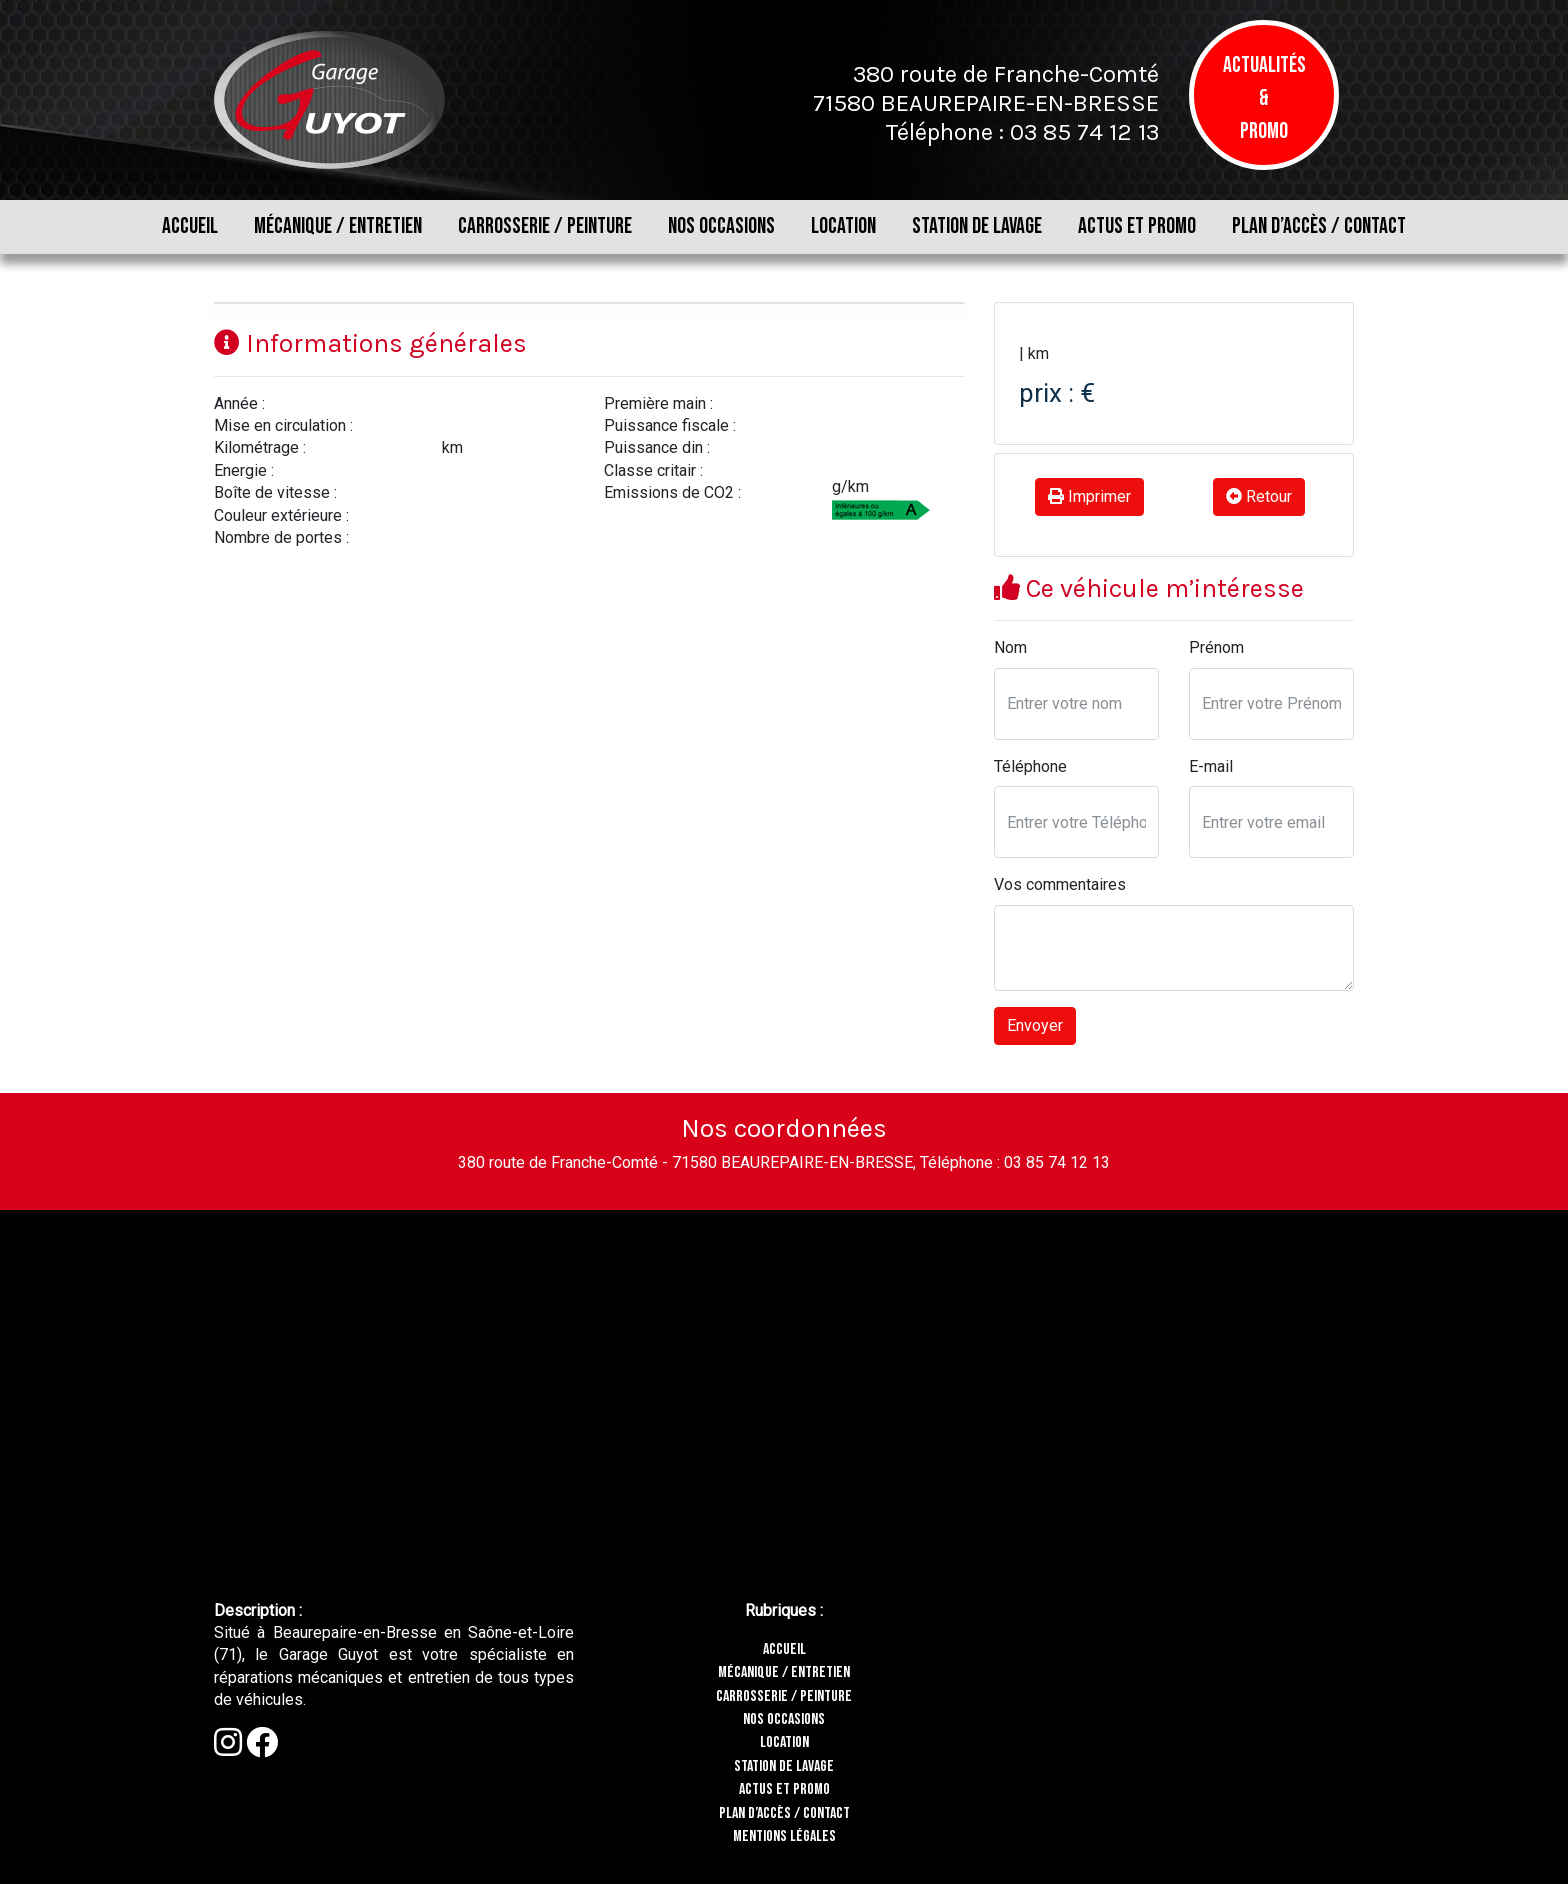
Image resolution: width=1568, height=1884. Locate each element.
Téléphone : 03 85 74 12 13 (1022, 132)
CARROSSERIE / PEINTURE (545, 226)
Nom (1010, 647)
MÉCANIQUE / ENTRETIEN (338, 226)
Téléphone (1030, 766)
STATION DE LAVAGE (977, 226)
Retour (1259, 496)
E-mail (1211, 766)
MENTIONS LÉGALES (784, 1836)
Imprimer (1089, 496)
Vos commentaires (1060, 884)
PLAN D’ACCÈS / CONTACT (1319, 226)
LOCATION (843, 226)
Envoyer (1035, 1025)
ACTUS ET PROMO (1137, 226)
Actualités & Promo (1264, 98)
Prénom (1216, 647)
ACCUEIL (190, 226)
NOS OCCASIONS (721, 226)
